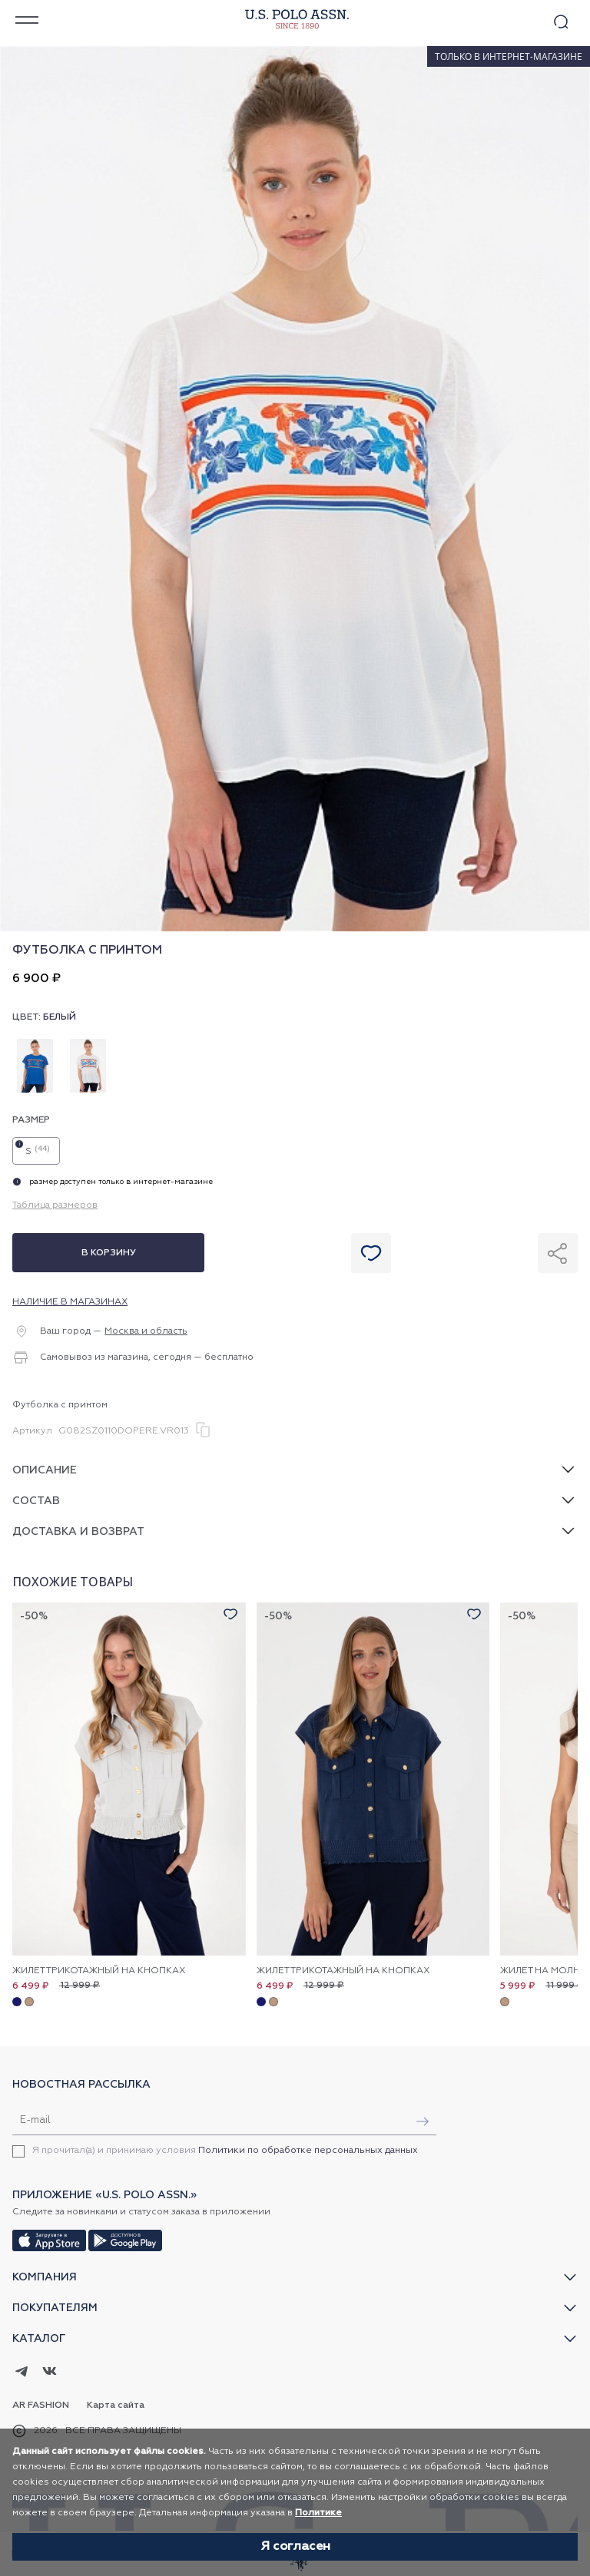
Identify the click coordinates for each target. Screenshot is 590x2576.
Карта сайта (115, 2405)
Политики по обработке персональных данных (308, 2150)
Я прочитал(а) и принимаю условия (225, 2150)
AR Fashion (40, 2405)
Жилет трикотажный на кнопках (98, 1971)
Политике (318, 2513)
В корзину (108, 1253)
